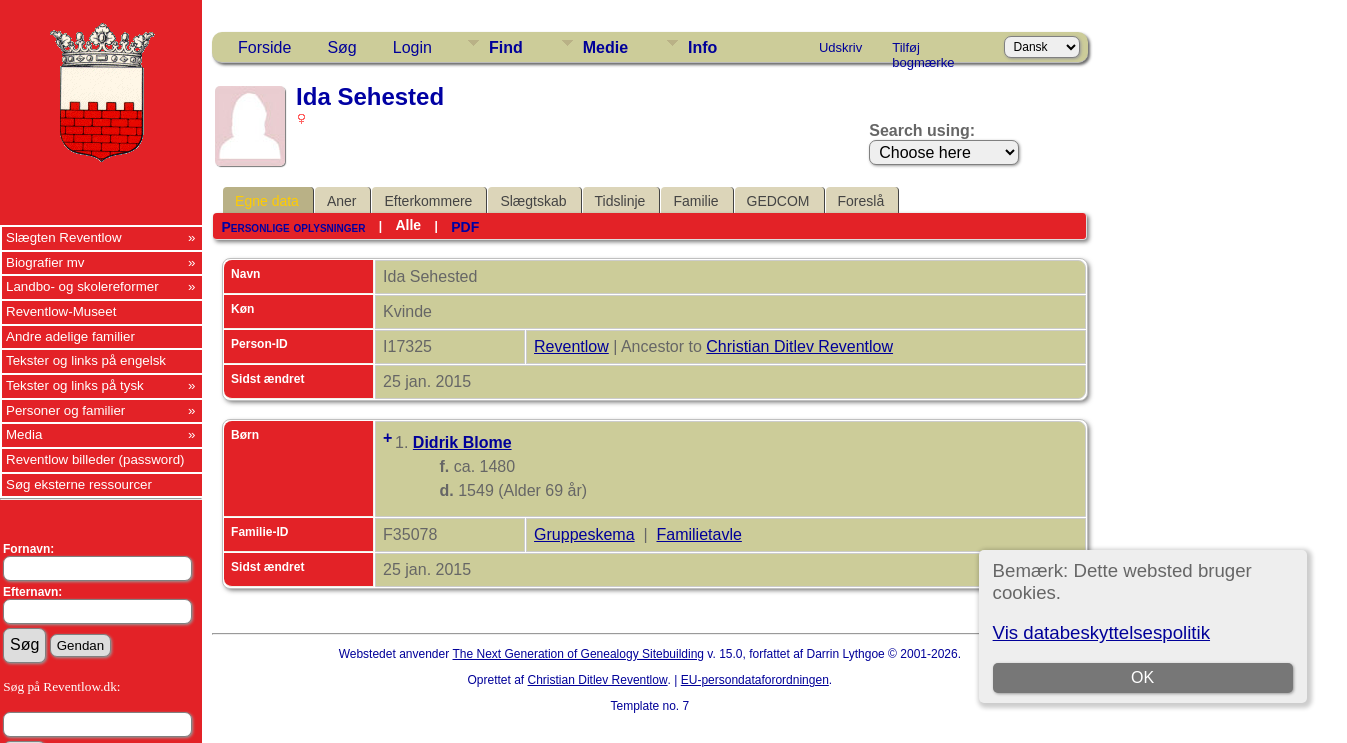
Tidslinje (620, 201)
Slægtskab (533, 201)
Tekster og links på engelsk (86, 360)
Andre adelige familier (70, 336)
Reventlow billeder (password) (95, 459)
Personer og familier (65, 410)
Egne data (267, 201)
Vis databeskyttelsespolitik (1101, 632)
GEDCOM (778, 201)
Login (412, 47)
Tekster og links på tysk (75, 385)
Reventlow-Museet (61, 311)
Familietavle (699, 534)
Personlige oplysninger (293, 227)
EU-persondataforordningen (755, 680)
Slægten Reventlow (64, 237)
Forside (264, 47)
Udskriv (840, 47)
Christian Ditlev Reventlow (799, 346)
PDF (465, 227)
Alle (408, 225)
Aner (342, 201)
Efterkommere (428, 201)
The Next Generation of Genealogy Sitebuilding (579, 654)
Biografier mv (45, 262)
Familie (695, 201)
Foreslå (861, 201)
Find (506, 47)
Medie (605, 47)
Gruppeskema (584, 534)
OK (1142, 677)
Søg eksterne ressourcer (79, 484)
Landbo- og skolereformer (82, 286)
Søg (341, 47)
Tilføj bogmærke (923, 51)
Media (24, 434)
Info (702, 47)
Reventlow (571, 346)
